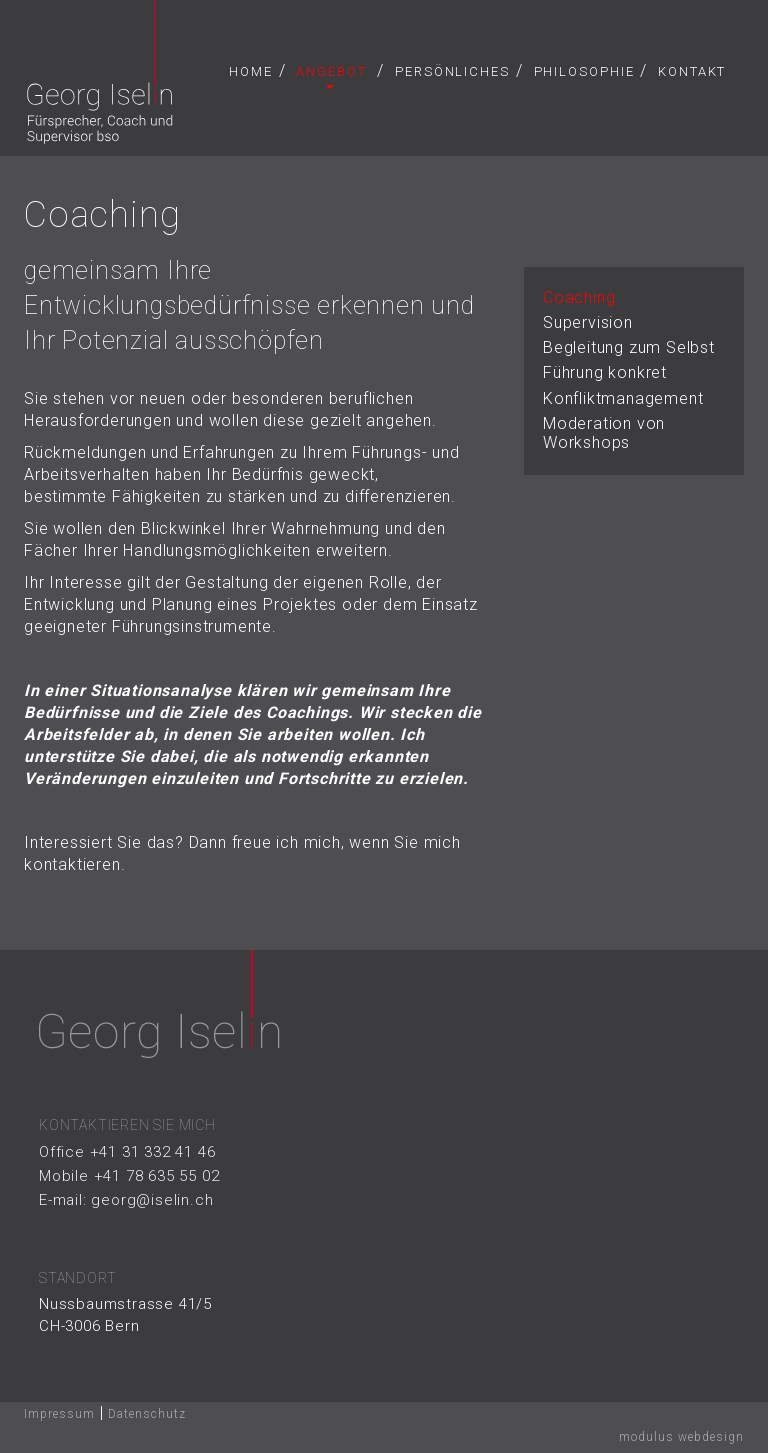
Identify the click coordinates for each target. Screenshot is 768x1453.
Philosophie (584, 71)
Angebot (331, 76)
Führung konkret (605, 376)
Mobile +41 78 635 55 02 (129, 1179)
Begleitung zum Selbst (629, 350)
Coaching (579, 300)
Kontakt (692, 71)
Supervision (588, 325)
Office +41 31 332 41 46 (127, 1155)
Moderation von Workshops (604, 436)
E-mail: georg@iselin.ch (126, 1203)
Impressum (59, 1417)
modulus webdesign (681, 1440)
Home (251, 71)
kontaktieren (72, 868)
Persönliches (452, 71)
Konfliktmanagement (623, 401)
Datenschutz (147, 1417)
